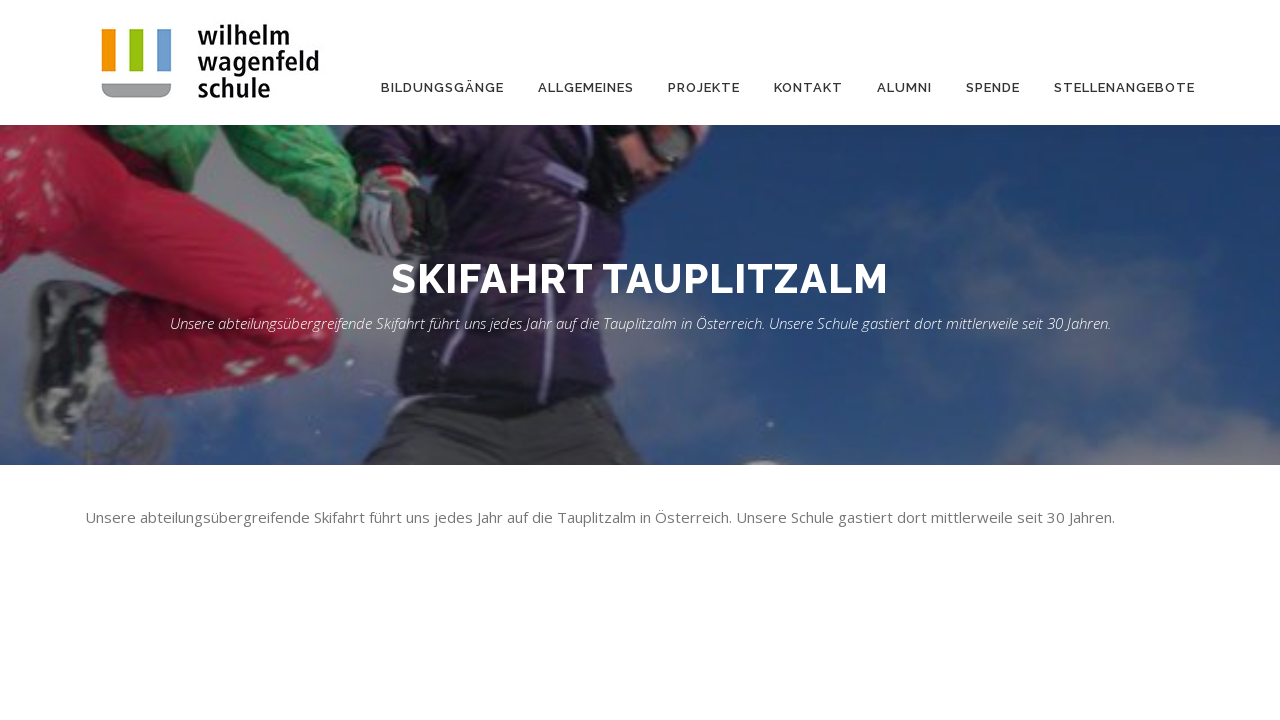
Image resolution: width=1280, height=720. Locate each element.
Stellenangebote (1124, 87)
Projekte (704, 87)
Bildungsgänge (442, 87)
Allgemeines (586, 87)
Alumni (904, 87)
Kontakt (808, 87)
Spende (993, 87)
